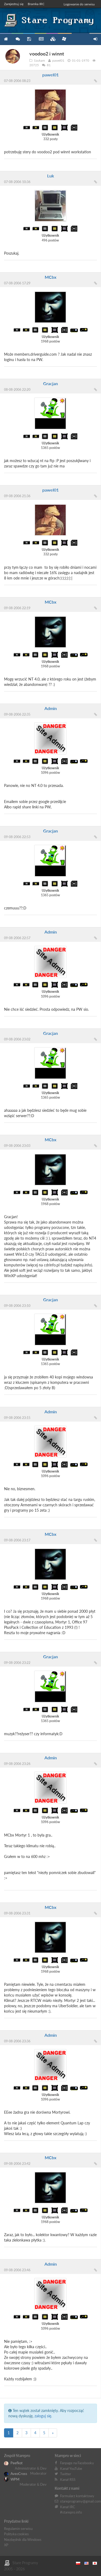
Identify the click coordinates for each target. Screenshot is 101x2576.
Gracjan (50, 383)
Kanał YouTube (71, 2468)
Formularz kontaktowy (77, 2496)
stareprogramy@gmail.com (80, 2501)
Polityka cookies (16, 2534)
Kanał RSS (67, 2479)
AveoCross (15, 2473)
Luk (50, 175)
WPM (11, 2479)
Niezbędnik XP (64, 39)
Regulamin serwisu (18, 2528)
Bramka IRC (36, 4)
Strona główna (6, 39)
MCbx (50, 277)
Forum (17, 39)
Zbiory (52, 39)
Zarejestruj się (13, 4)
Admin (50, 708)
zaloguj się (42, 2416)
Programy (29, 39)
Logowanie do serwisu (79, 4)
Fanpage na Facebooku (77, 2463)
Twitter (65, 2474)
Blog (40, 39)
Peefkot (13, 2463)
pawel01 (50, 74)
